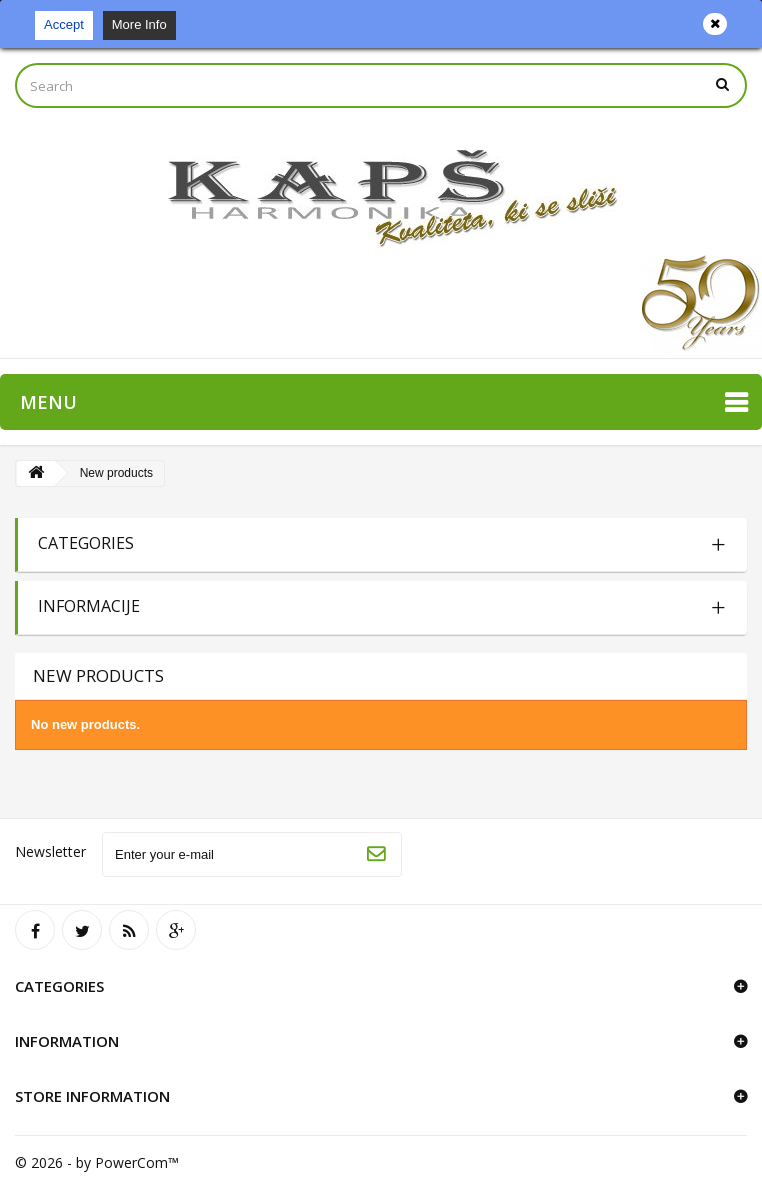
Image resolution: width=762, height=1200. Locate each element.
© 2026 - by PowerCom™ (97, 1162)
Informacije (89, 606)
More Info (139, 24)
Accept (64, 24)
